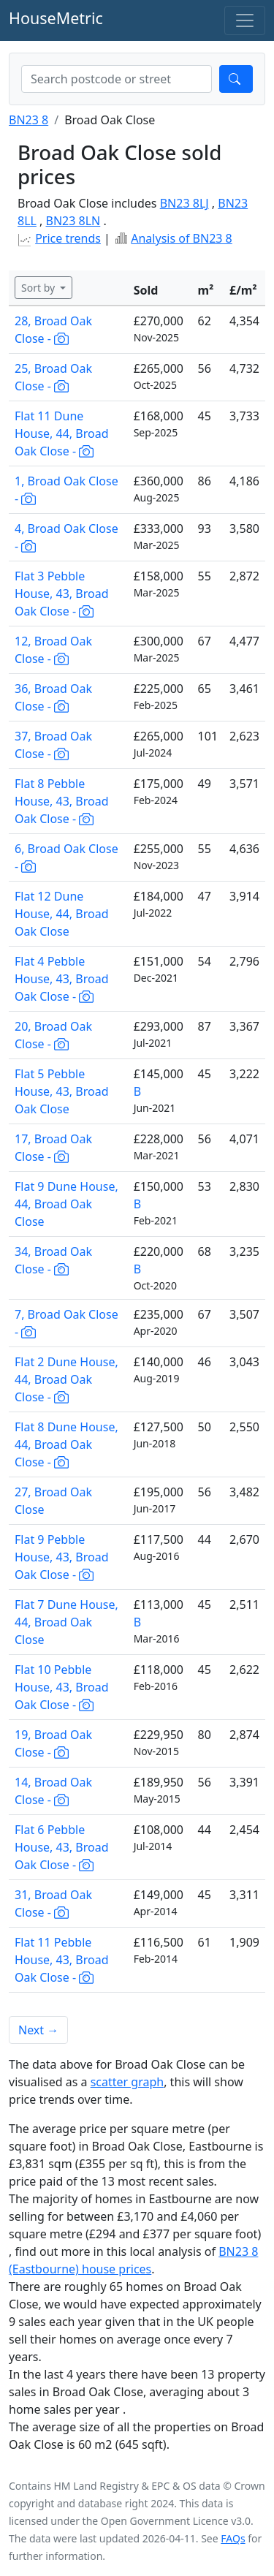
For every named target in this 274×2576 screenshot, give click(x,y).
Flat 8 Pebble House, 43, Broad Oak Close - (62, 801)
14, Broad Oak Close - (53, 1791)
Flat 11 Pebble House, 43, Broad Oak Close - (62, 1959)
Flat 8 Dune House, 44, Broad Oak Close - (66, 1444)
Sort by (39, 288)
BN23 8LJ (184, 203)
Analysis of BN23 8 (181, 238)
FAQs (233, 2538)
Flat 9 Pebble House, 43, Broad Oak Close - (62, 1557)
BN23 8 (28, 120)
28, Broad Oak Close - (53, 329)
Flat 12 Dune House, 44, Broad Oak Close (62, 913)
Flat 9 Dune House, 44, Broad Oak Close (66, 1204)
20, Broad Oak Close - (53, 1035)
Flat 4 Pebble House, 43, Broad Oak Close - (62, 978)
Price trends (68, 238)
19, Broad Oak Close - (53, 1743)
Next (38, 2030)
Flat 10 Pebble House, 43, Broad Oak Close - (62, 1687)
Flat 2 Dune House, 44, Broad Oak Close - (66, 1379)
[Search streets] (116, 79)
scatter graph (127, 2082)
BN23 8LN (73, 221)
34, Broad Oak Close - (53, 1260)
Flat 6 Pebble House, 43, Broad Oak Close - (62, 1847)
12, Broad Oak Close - (53, 650)
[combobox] (116, 79)
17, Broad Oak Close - (53, 1147)
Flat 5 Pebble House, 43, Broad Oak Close (62, 1091)
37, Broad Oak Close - (53, 745)
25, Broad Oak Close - (53, 377)
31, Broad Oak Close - (53, 1903)
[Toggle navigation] (244, 20)
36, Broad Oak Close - (53, 697)
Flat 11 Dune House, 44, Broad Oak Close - (62, 433)
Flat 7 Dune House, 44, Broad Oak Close (66, 1622)
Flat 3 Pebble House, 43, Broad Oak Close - (62, 593)
